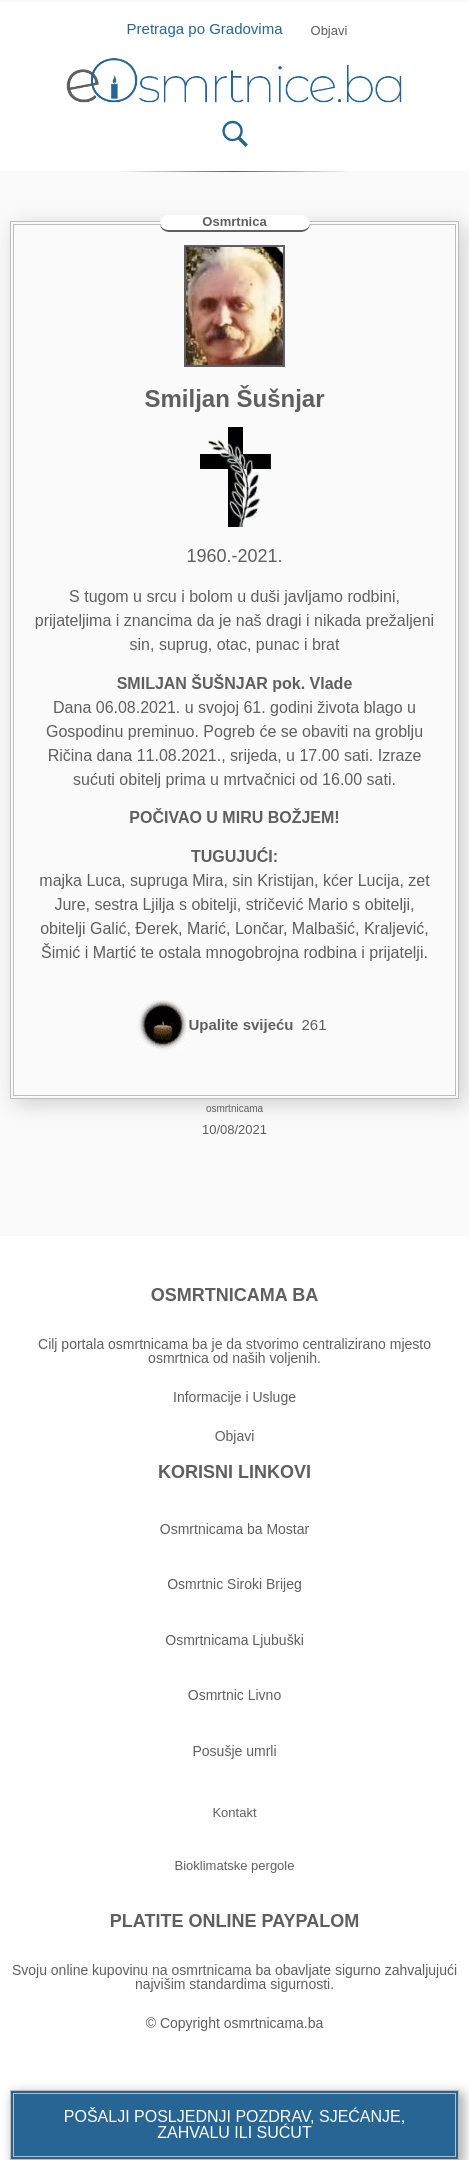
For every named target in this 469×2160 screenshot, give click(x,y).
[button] (234, 2125)
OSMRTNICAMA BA (234, 1295)
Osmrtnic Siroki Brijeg (234, 1584)
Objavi (235, 1436)
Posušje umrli (234, 1751)
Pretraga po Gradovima (212, 28)
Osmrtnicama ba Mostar (234, 1529)
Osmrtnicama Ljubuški (234, 1640)
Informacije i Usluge (234, 1397)
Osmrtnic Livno (234, 1695)
